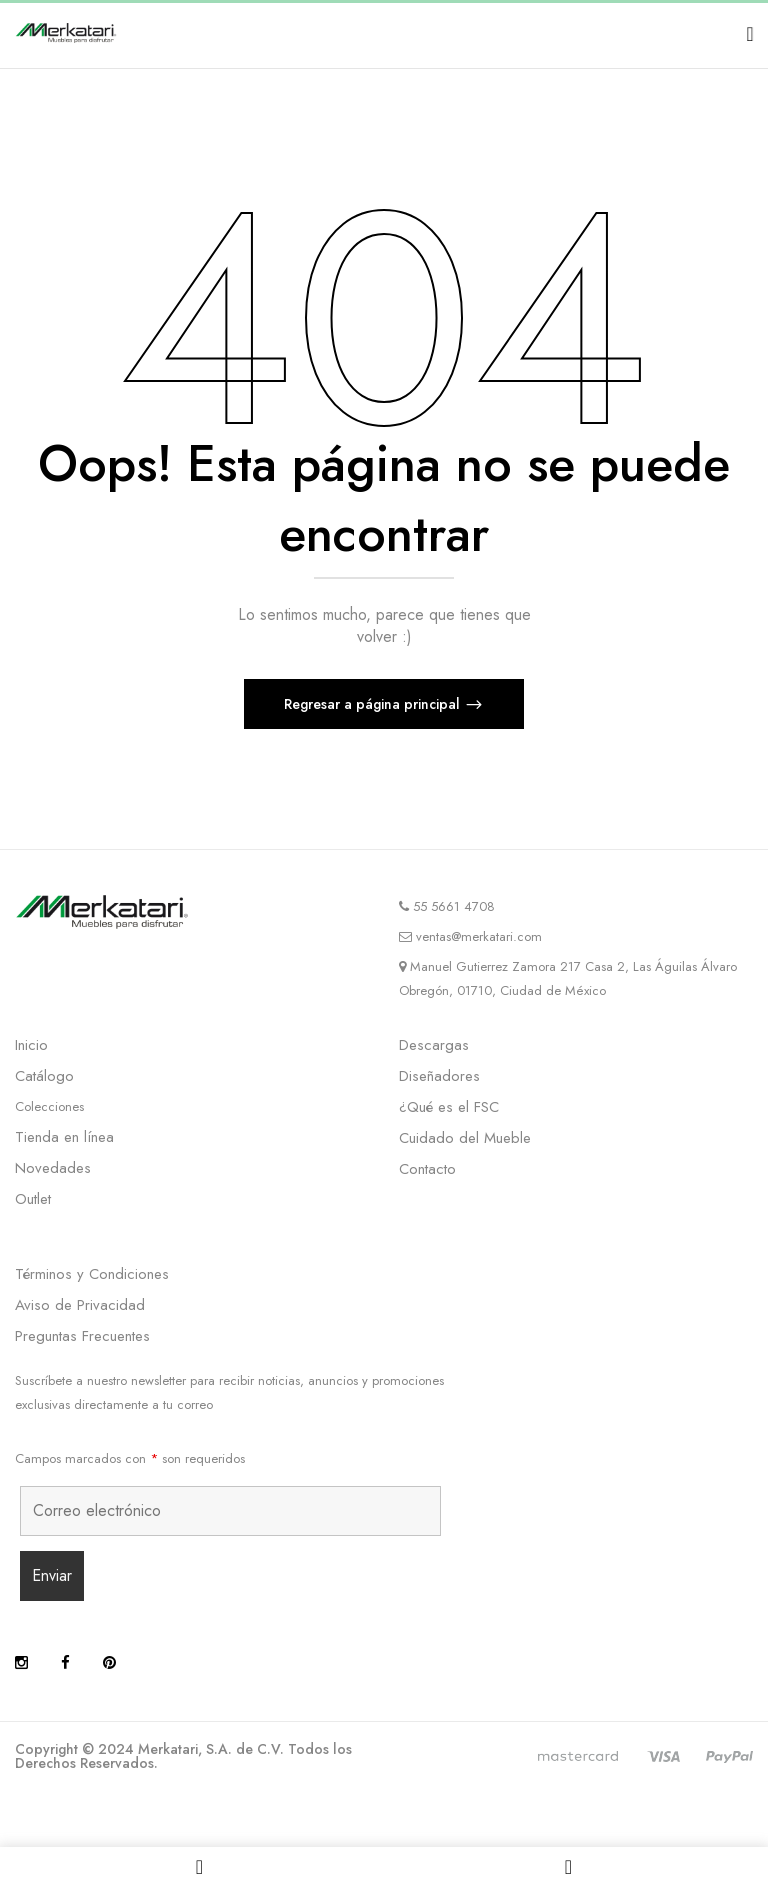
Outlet (33, 1199)
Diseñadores (439, 1076)
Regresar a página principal (374, 704)
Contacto (427, 1169)
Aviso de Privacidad (80, 1305)
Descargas (434, 1045)
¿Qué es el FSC (449, 1107)
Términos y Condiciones (92, 1274)
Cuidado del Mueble (465, 1138)
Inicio (31, 1045)
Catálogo (44, 1076)
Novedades (53, 1168)
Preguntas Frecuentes (82, 1336)
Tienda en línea (64, 1137)
